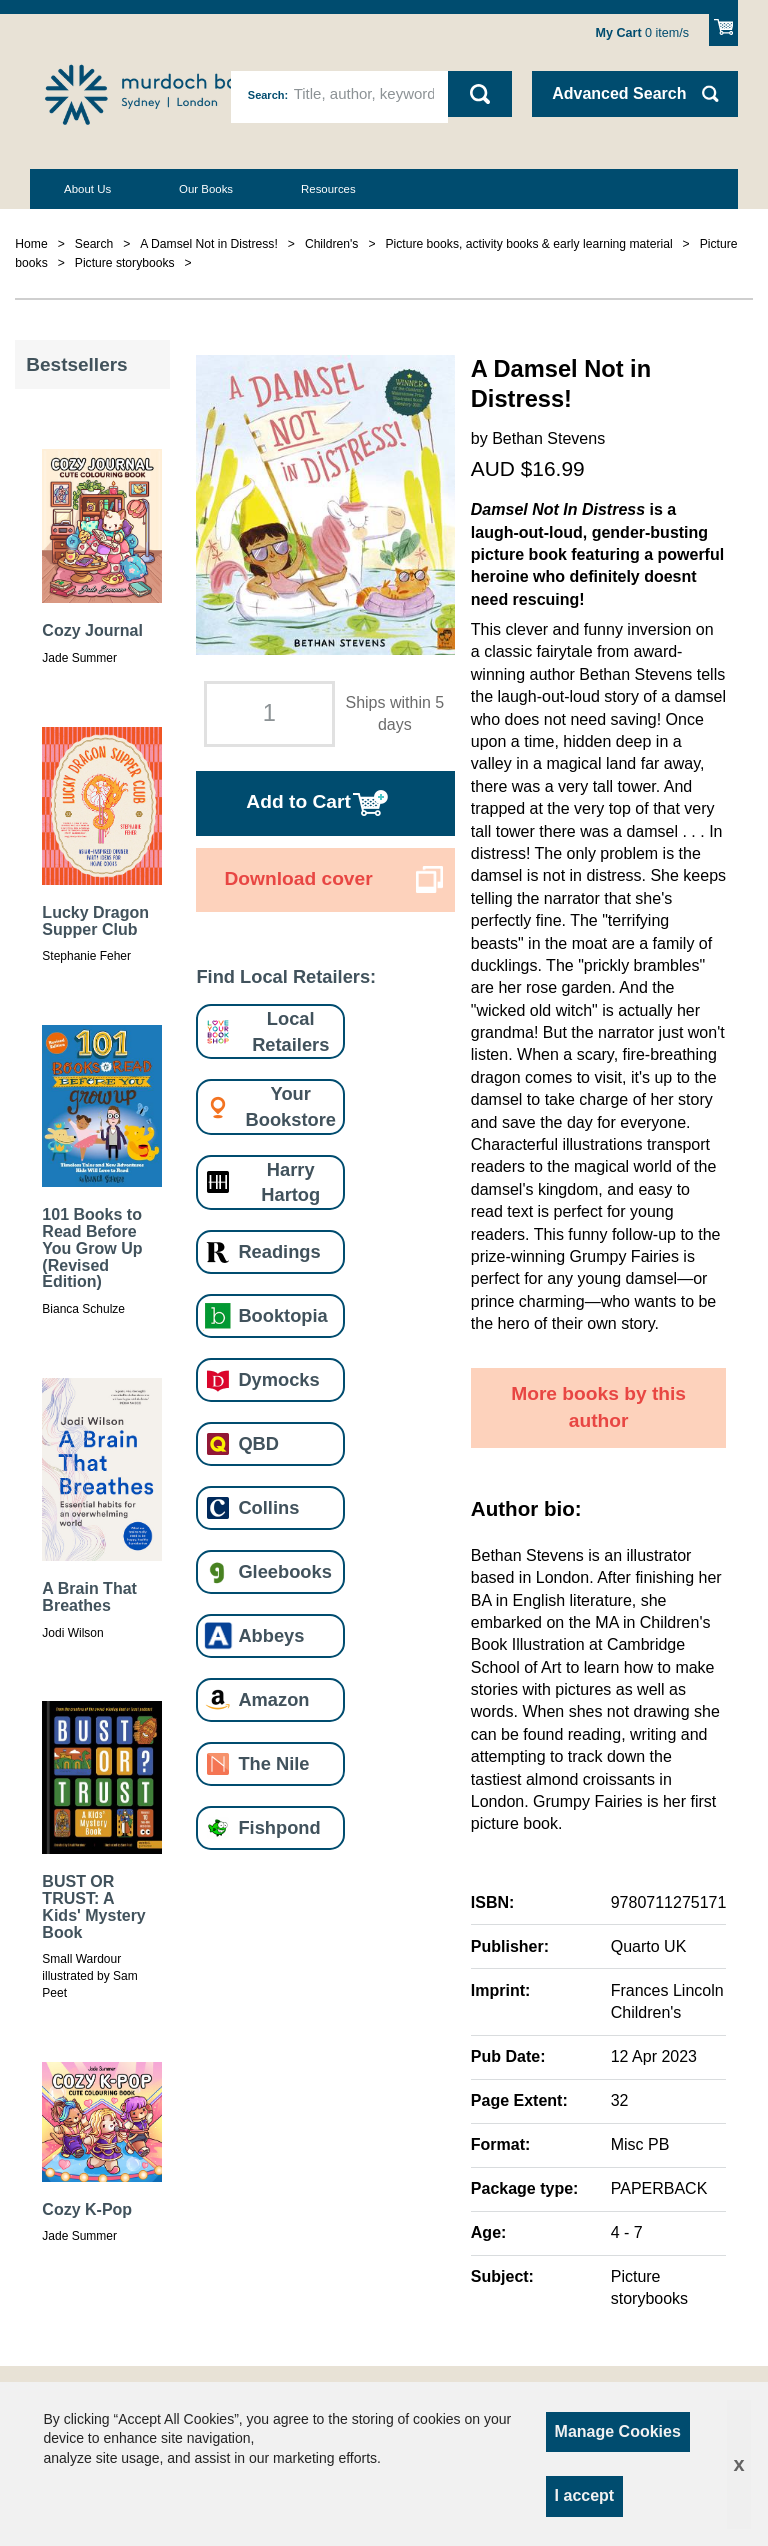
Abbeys (271, 1635)
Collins (268, 1507)
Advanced (619, 93)
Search (266, 95)
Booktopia (282, 1315)
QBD (258, 1443)
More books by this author (598, 1407)
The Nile (273, 1763)
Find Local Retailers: (286, 976)
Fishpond (279, 1827)
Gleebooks (284, 1571)
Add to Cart (298, 801)
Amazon (273, 1699)
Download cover (298, 878)
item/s (643, 33)
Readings (279, 1251)
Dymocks (278, 1379)
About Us (87, 189)
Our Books (206, 189)
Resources (328, 189)
